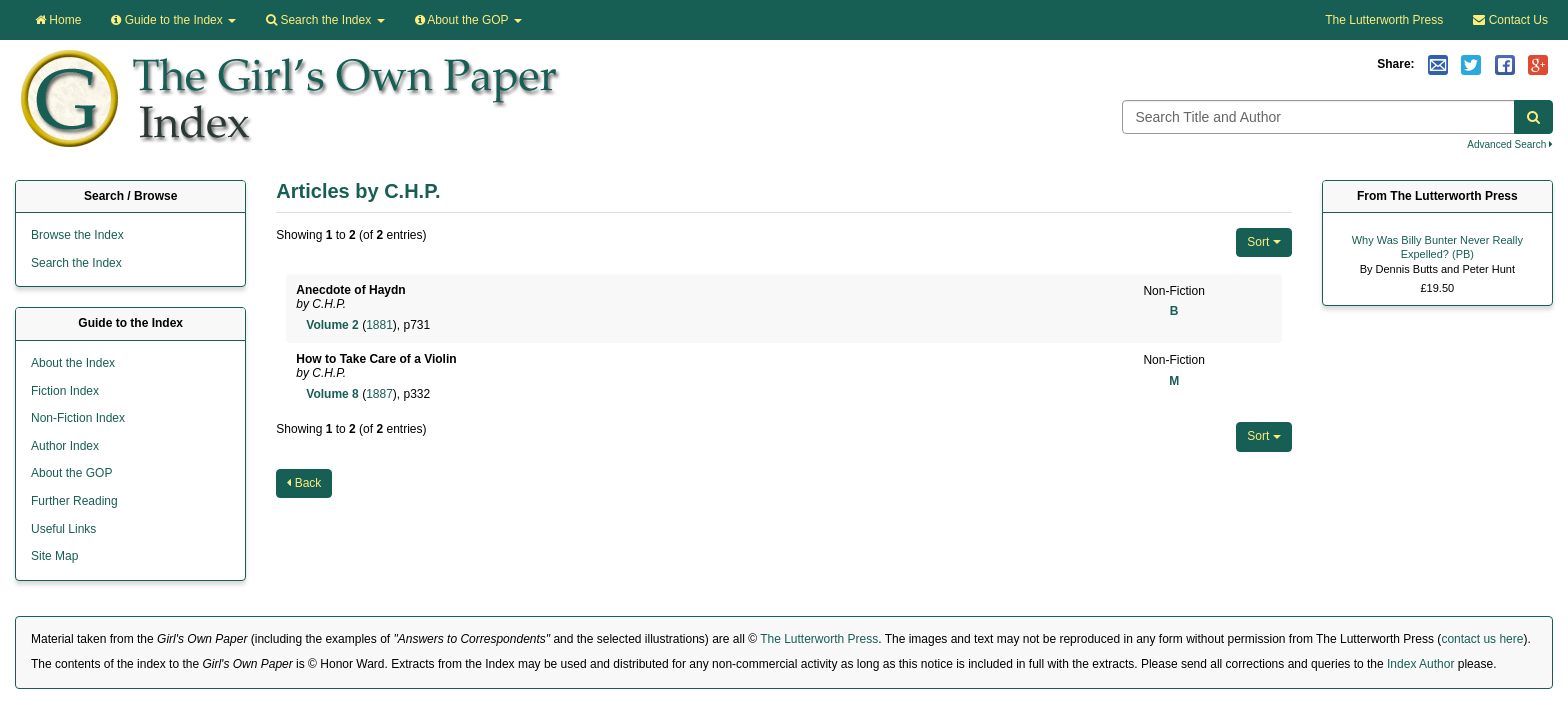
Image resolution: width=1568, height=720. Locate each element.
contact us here (1482, 639)
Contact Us (1510, 20)
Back (304, 483)
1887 (379, 394)
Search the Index (76, 263)
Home (58, 20)
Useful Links (63, 529)
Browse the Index (77, 235)
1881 (379, 325)
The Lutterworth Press (1384, 20)
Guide (173, 20)
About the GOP (468, 20)
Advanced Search (1510, 144)
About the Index (73, 363)
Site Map (54, 556)
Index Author (1420, 664)
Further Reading (74, 501)
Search (325, 20)
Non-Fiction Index (78, 418)
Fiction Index (65, 391)
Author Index (65, 446)
